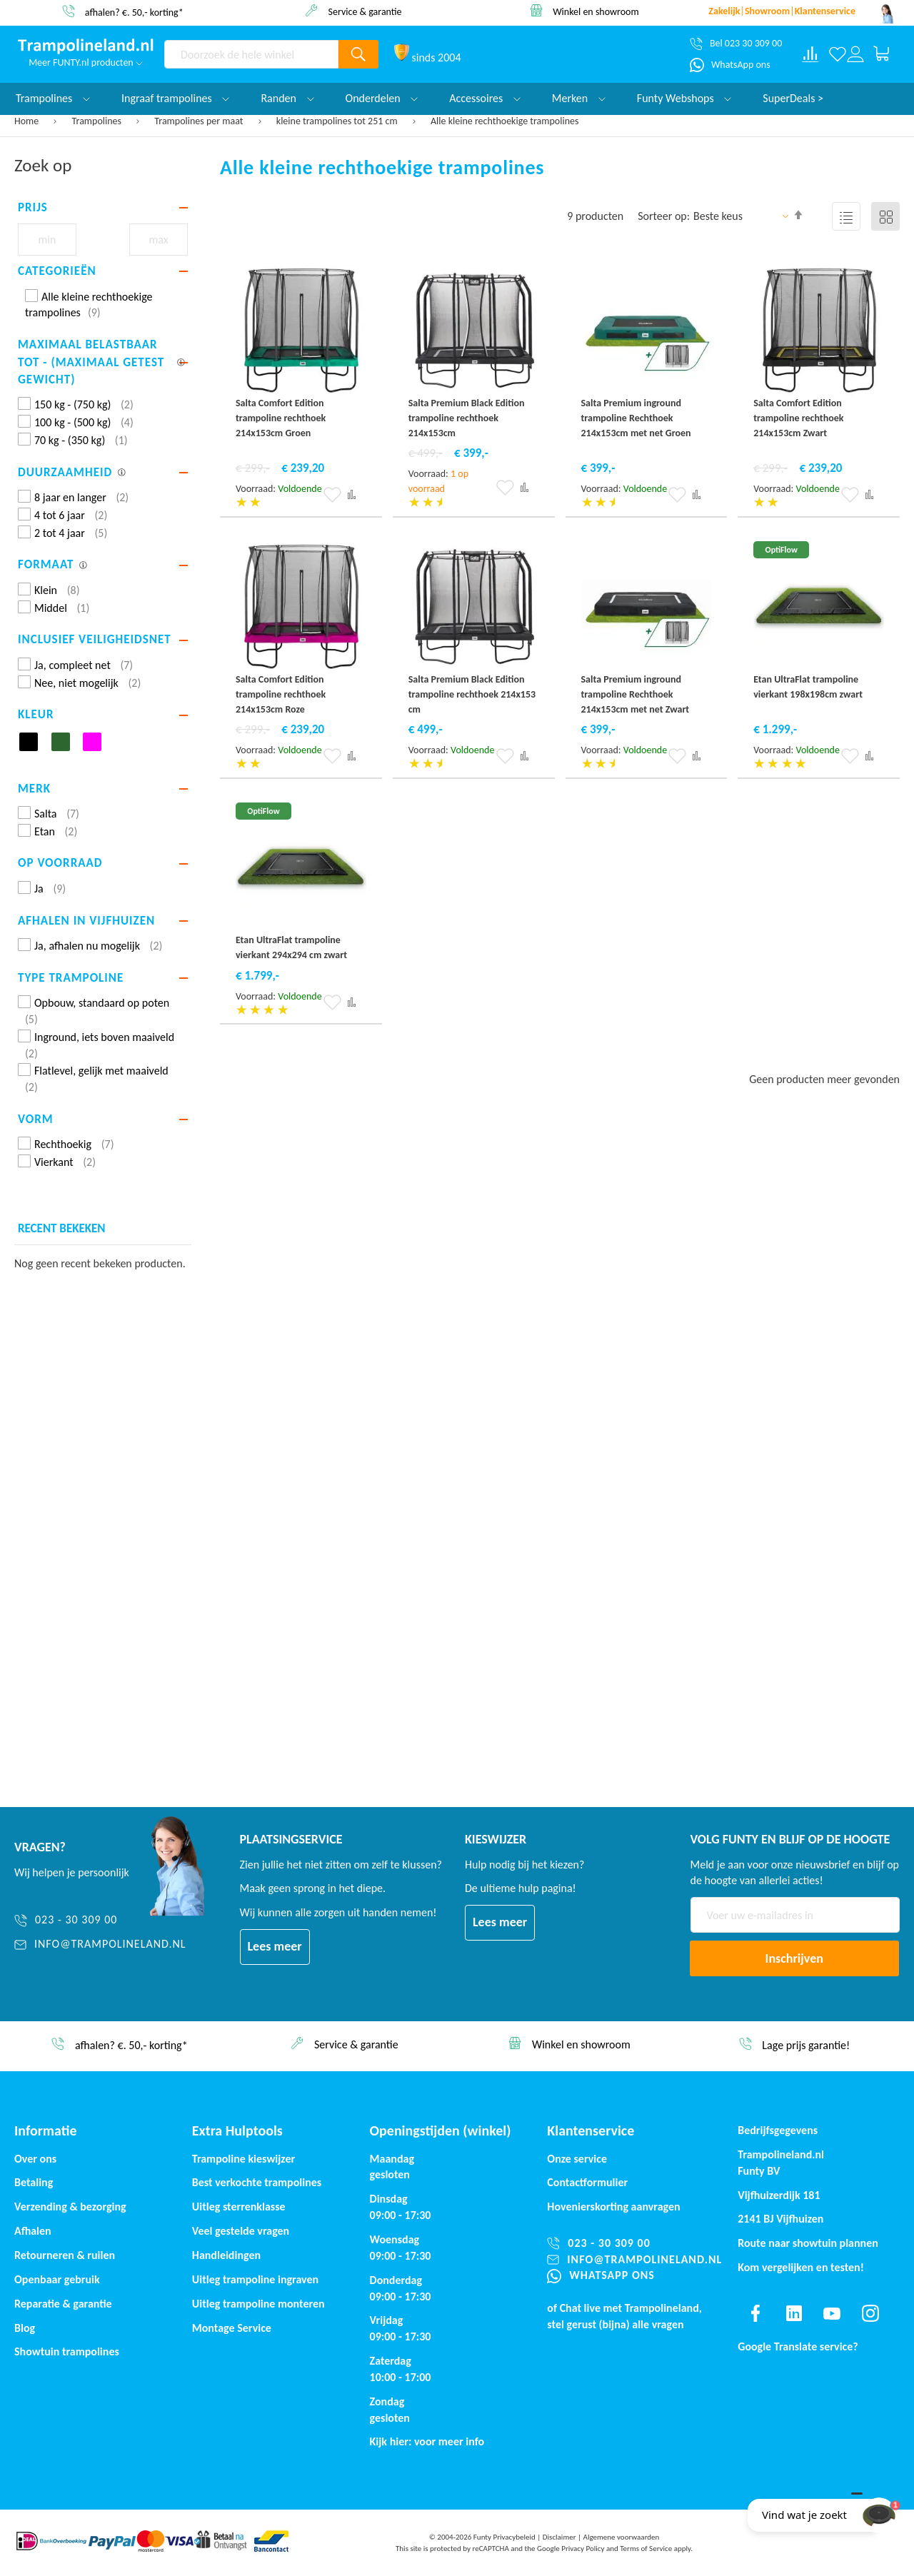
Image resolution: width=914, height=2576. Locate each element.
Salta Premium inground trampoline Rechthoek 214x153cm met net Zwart (635, 694)
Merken (579, 98)
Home (27, 121)
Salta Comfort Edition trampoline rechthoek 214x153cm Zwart (798, 418)
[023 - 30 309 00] (100, 1920)
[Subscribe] (795, 1958)
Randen (287, 98)
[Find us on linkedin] (794, 2313)
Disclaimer (559, 2537)
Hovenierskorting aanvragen (613, 2206)
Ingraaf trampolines (175, 98)
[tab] (103, 207)
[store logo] (85, 46)
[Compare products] (810, 54)
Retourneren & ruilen (64, 2255)
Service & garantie (365, 11)
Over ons (35, 2158)
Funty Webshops (684, 98)
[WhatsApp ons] (730, 65)
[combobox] (251, 54)
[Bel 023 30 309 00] (736, 43)
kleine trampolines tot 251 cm (338, 121)
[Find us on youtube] (832, 2313)
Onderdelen (382, 98)
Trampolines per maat (199, 121)
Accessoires (485, 98)
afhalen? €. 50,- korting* (134, 12)
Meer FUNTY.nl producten (86, 62)
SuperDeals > (793, 98)
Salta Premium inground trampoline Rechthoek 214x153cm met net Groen (636, 418)
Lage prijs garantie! (806, 2045)
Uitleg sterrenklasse (239, 2206)
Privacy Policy (582, 2548)
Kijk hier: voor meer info (427, 2441)
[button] (332, 495)
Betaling (33, 2182)
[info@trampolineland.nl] (100, 1944)
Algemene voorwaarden (621, 2537)
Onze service (577, 2158)
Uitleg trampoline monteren (258, 2303)
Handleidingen (226, 2255)
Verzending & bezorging (70, 2206)
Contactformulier (587, 2182)
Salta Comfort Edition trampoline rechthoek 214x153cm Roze (281, 694)
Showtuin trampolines (66, 2351)
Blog (24, 2328)
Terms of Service (646, 2548)
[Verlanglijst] (837, 54)
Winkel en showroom (596, 11)
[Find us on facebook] (755, 2313)
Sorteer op (662, 216)
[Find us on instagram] (870, 2313)
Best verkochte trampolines (256, 2182)
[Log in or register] (855, 54)
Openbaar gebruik (57, 2279)
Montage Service (231, 2328)
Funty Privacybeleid (504, 2537)
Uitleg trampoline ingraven (255, 2279)
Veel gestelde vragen (240, 2231)
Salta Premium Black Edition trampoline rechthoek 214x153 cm (472, 694)
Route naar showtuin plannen (808, 2243)
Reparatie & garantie (63, 2303)
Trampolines (98, 121)
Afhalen (32, 2231)
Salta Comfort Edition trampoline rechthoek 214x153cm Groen (281, 418)
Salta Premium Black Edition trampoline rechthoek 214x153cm (466, 418)
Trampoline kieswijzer (243, 2158)
